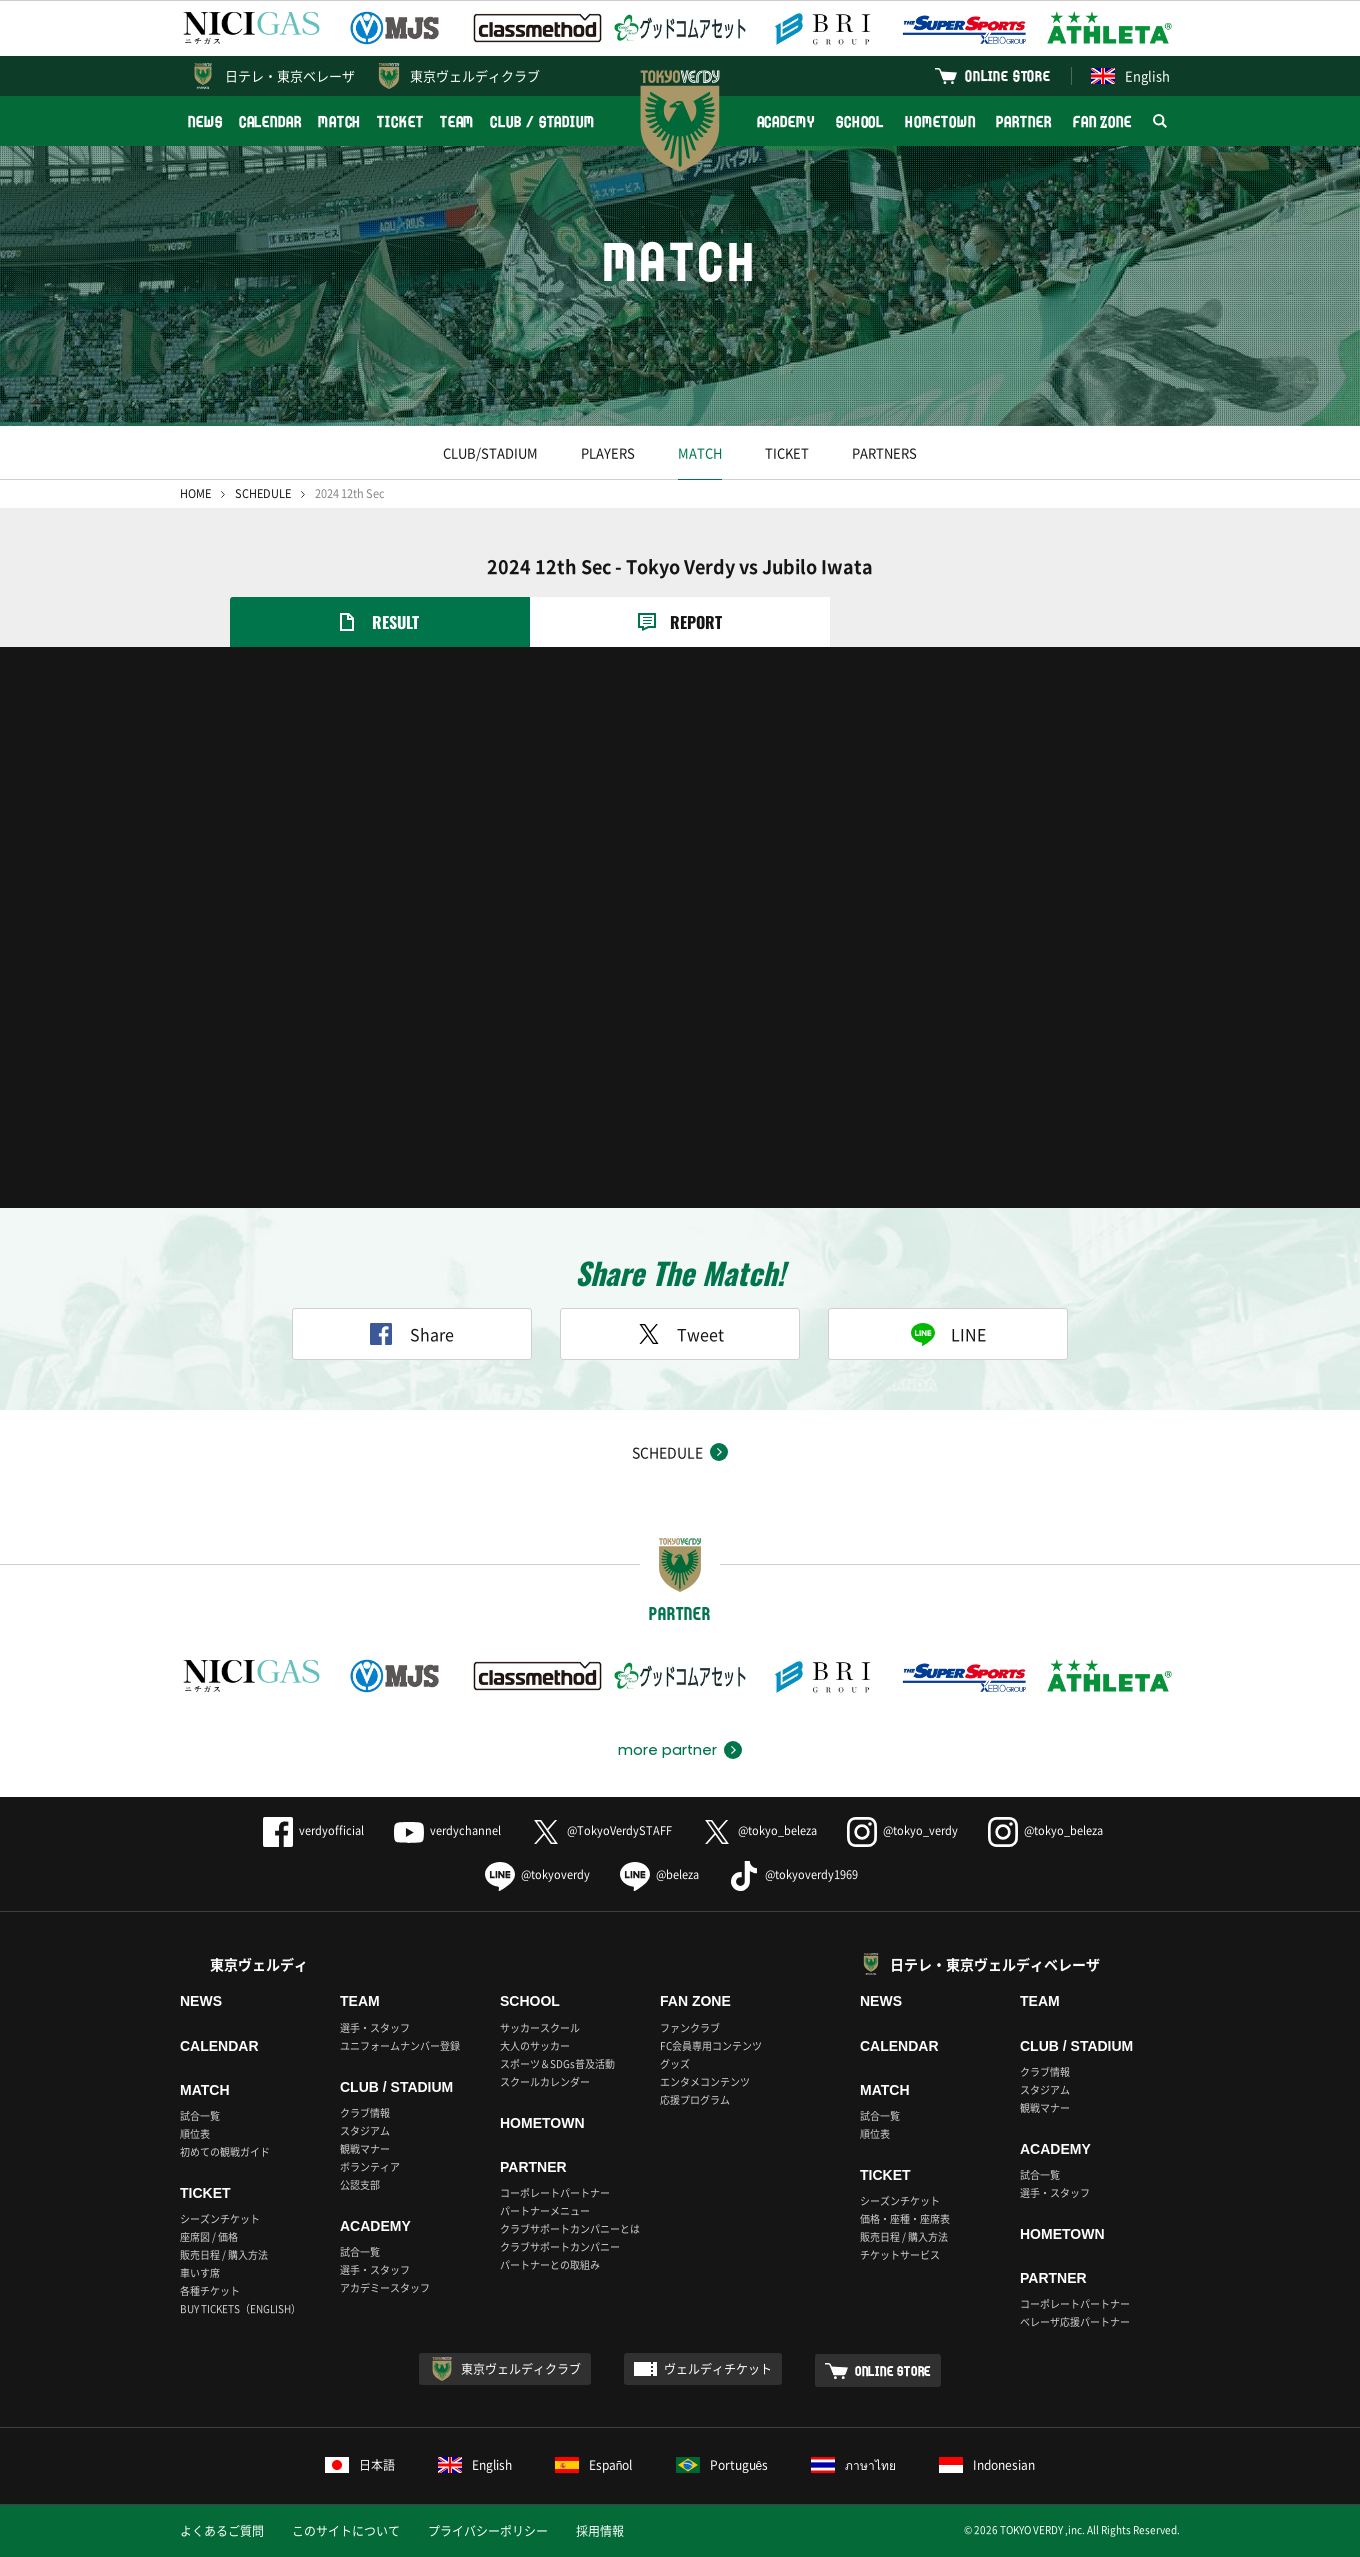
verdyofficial (313, 1830)
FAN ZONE (1102, 121)
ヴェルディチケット (718, 2369)
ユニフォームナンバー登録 (400, 2045)
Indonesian (987, 2465)
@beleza (659, 1874)
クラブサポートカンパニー (560, 2246)
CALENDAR (270, 121)
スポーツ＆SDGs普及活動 (557, 2063)
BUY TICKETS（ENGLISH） (240, 2308)
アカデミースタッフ (385, 2287)
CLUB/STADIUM (490, 452)
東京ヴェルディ (259, 1964)
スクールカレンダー (545, 2081)
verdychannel (447, 1830)
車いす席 (200, 2272)
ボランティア (370, 2166)
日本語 (360, 2465)
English (1130, 75)
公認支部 (360, 2184)
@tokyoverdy (537, 1874)
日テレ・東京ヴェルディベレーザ (995, 1964)
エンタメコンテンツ (705, 2081)
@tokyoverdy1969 (793, 1874)
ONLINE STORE (1008, 75)
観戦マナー (365, 2148)
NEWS (205, 121)
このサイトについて (346, 2531)
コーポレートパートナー (555, 2192)
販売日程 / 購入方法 (224, 2254)
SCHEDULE (263, 493)
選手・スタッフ (375, 2027)
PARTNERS (884, 452)
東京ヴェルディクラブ (475, 75)
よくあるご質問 (222, 2531)
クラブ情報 (365, 2112)
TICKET (400, 121)
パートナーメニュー (545, 2210)
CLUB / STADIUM (542, 121)
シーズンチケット (220, 2218)
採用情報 (600, 2531)
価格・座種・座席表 (905, 2218)
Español (594, 2465)
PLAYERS (608, 452)
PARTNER (1023, 121)
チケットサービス (900, 2254)
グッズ (675, 2063)
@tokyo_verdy (902, 1830)
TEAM (457, 121)
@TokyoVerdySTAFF (601, 1830)
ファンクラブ (690, 2027)
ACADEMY (786, 121)
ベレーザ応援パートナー (1075, 2321)
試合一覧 (200, 2115)
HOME (195, 493)
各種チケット (210, 2290)
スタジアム (365, 2130)
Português (722, 2465)
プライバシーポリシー (488, 2531)
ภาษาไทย (853, 2465)
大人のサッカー (535, 2045)
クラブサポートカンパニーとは (570, 2228)
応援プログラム (695, 2099)
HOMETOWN (940, 121)
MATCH (340, 121)
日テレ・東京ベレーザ (290, 75)
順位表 (195, 2133)
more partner (667, 1750)
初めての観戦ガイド (225, 2151)
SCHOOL (860, 121)
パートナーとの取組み (550, 2264)
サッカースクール (540, 2027)
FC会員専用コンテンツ (711, 2045)
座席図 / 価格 (209, 2236)
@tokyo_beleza (759, 1830)
